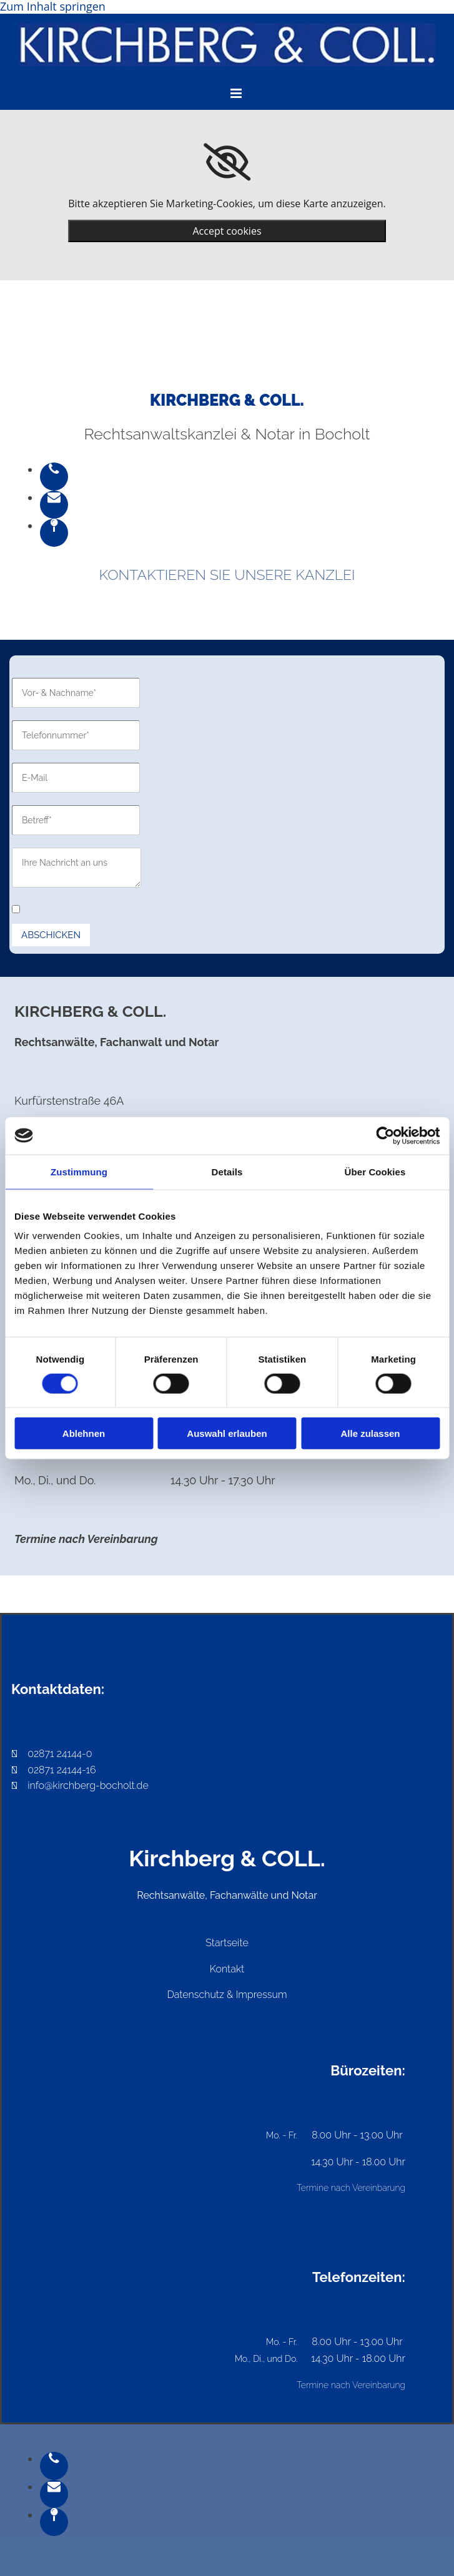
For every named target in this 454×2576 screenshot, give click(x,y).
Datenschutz (195, 1995)
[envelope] (54, 497)
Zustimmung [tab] (79, 1171)
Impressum (261, 1995)
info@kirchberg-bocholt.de (88, 1785)
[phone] (54, 469)
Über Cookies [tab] (375, 1171)
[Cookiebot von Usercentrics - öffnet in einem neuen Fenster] (385, 1135)
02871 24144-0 (51, 1754)
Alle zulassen (370, 1433)
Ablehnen (83, 1433)
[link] (227, 162)
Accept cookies (226, 231)
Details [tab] (227, 1171)
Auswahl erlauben (227, 1433)
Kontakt (227, 1969)
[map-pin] (54, 525)
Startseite (226, 1943)
